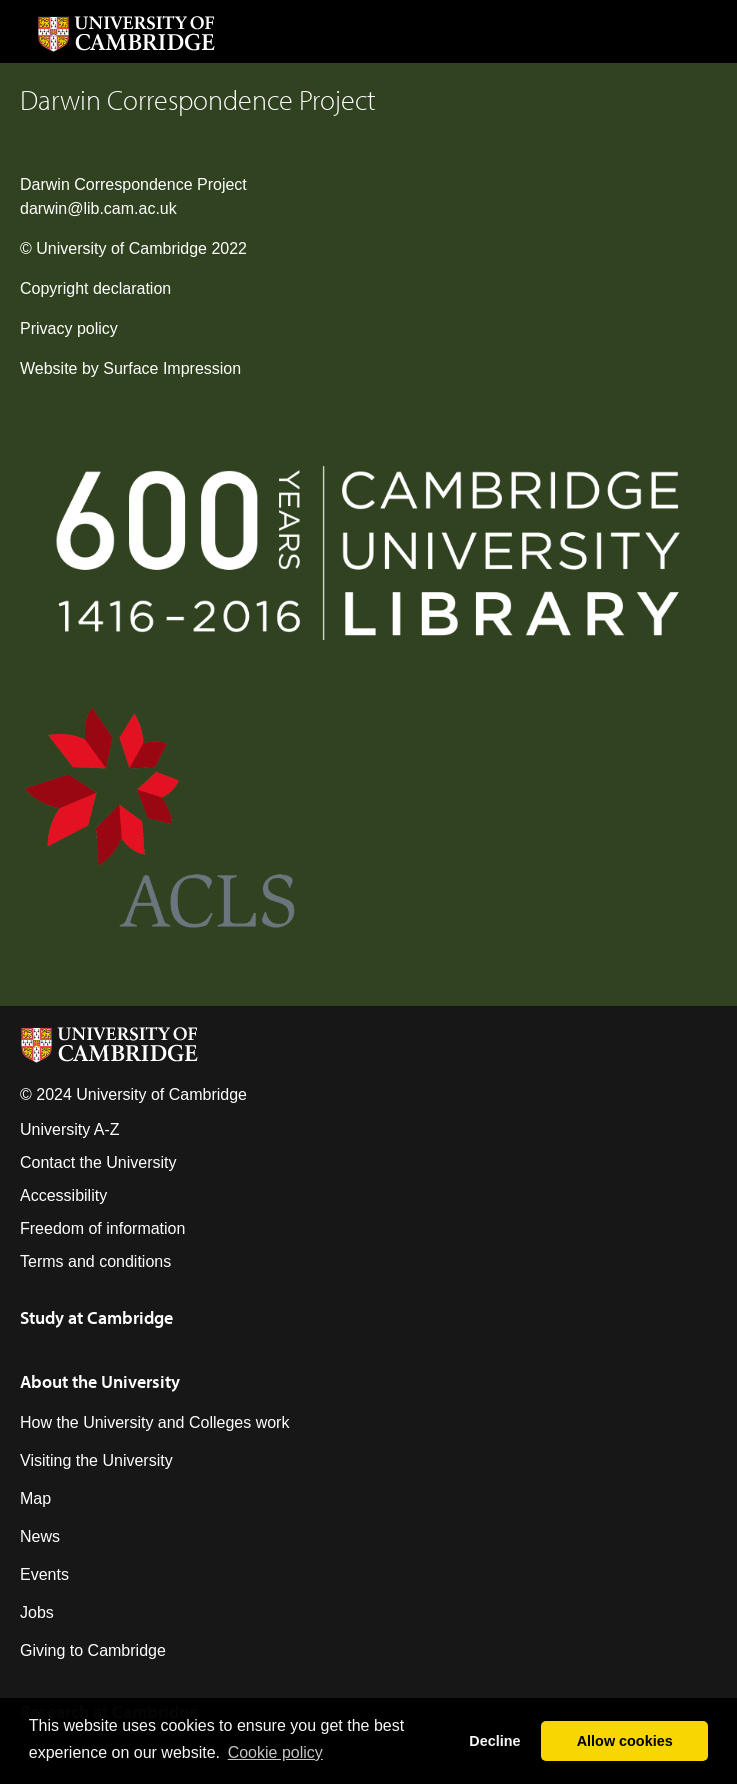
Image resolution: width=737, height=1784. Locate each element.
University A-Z (70, 1129)
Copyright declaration (95, 288)
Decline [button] (494, 1741)
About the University (100, 1381)
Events (44, 1574)
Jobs (37, 1612)
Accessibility (63, 1195)
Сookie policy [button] (275, 1752)
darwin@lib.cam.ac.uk (98, 208)
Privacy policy (69, 328)
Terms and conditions (95, 1261)
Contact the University (98, 1162)
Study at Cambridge (96, 1317)
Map (35, 1498)
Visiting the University (96, 1460)
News (40, 1536)
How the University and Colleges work (154, 1422)
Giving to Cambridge (93, 1650)
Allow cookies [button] (625, 1741)
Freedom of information (102, 1228)
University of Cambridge (121, 248)
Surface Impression (172, 368)
